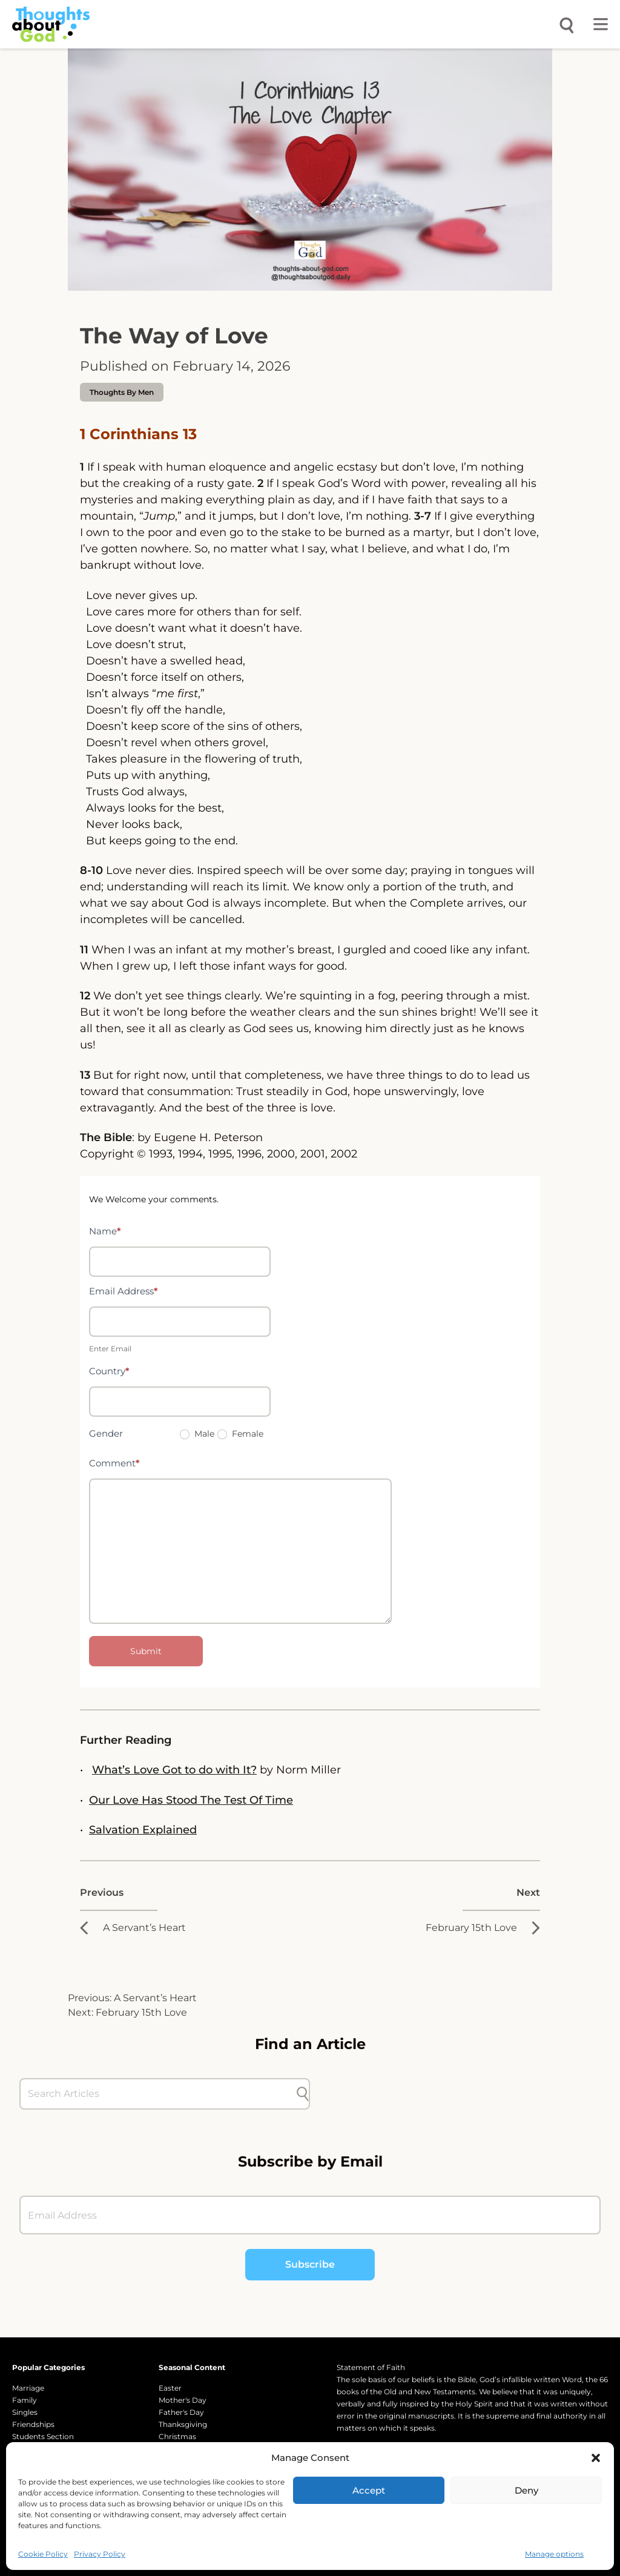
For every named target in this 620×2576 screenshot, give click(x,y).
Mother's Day (182, 2400)
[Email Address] (310, 2215)
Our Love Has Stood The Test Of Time (191, 1800)
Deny (526, 2490)
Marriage (28, 2387)
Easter (170, 2387)
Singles (25, 2412)
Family (24, 2400)
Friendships (33, 2424)
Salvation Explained (143, 1829)
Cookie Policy (43, 2553)
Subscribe (310, 2264)
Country (109, 1371)
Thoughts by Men (122, 392)
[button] (596, 2458)
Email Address (123, 1291)
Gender (106, 1433)
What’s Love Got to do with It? (174, 1769)
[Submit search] (303, 2094)
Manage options (554, 2553)
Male (197, 1433)
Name (105, 1231)
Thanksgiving (183, 2424)
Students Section (43, 2436)
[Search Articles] (159, 2093)
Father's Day (181, 2412)
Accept (368, 2490)
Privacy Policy (99, 2553)
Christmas (177, 2436)
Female (240, 1433)
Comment (114, 1463)
